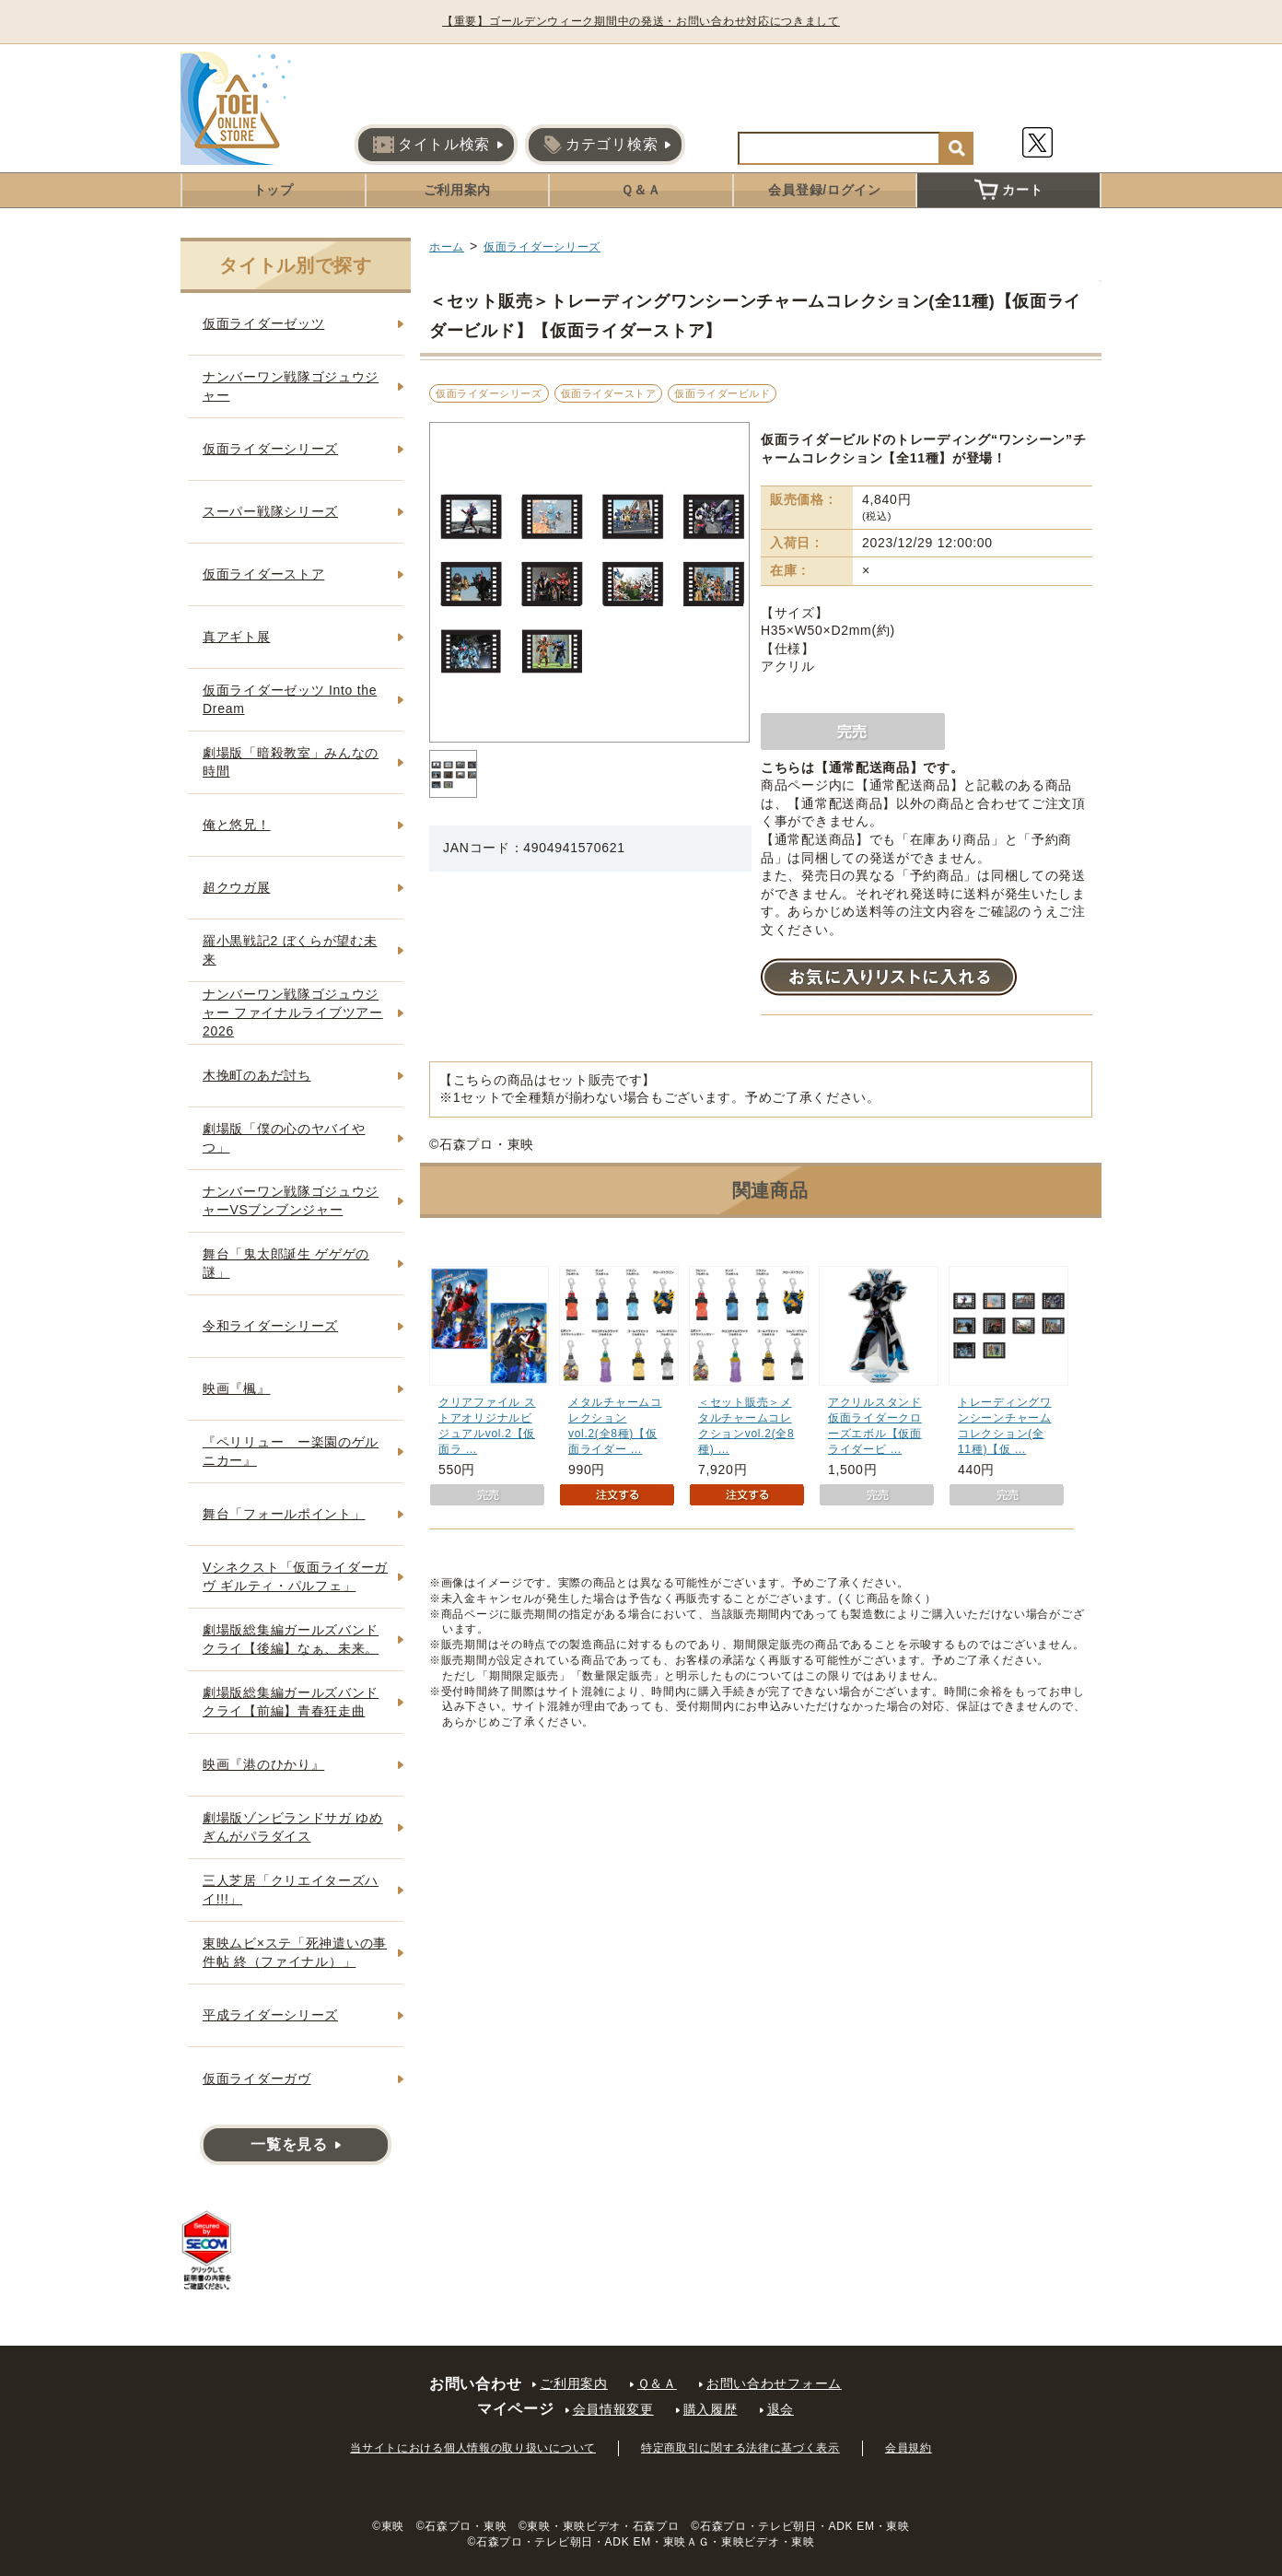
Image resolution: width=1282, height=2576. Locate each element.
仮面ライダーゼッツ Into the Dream (290, 699)
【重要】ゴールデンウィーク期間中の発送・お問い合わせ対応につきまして (641, 21)
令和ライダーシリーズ (270, 1325)
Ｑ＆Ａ (640, 189)
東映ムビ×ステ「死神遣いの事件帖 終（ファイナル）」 (295, 1952)
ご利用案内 (458, 189)
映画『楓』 (237, 1388)
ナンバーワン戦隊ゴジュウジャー (291, 386)
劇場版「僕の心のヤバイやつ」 (284, 1137)
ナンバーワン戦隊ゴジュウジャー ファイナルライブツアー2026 (293, 1012)
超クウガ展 (237, 887)
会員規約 (908, 2447)
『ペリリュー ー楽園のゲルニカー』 (291, 1451)
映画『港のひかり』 (263, 1764)
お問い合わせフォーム (774, 2383)
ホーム (446, 246)
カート (1008, 190)
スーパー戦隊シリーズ (270, 511)
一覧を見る (289, 2144)
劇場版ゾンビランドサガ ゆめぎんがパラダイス (293, 1827)
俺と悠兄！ (237, 824)
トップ (273, 189)
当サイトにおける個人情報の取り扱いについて (473, 2447)
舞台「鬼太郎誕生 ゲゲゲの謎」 (286, 1263)
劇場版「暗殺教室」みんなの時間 (291, 762)
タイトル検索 (431, 144)
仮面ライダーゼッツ (263, 323)
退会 (780, 2409)
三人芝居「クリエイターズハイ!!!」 (291, 1889)
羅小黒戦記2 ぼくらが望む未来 (290, 949)
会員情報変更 (613, 2409)
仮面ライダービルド (722, 393)
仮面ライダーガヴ (257, 2078)
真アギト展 (237, 636)
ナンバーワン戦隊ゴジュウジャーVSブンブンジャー (291, 1200)
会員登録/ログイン (824, 189)
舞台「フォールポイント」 (284, 1513)
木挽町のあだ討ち (257, 1075)
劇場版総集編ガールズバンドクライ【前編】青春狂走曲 (291, 1701)
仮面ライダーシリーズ (542, 246)
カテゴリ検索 (600, 144)
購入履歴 (710, 2409)
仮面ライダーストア (609, 393)
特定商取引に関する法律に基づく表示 (740, 2447)
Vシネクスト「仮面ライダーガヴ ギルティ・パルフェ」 (295, 1576)
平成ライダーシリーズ (270, 2015)
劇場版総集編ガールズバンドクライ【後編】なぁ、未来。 (291, 1639)
